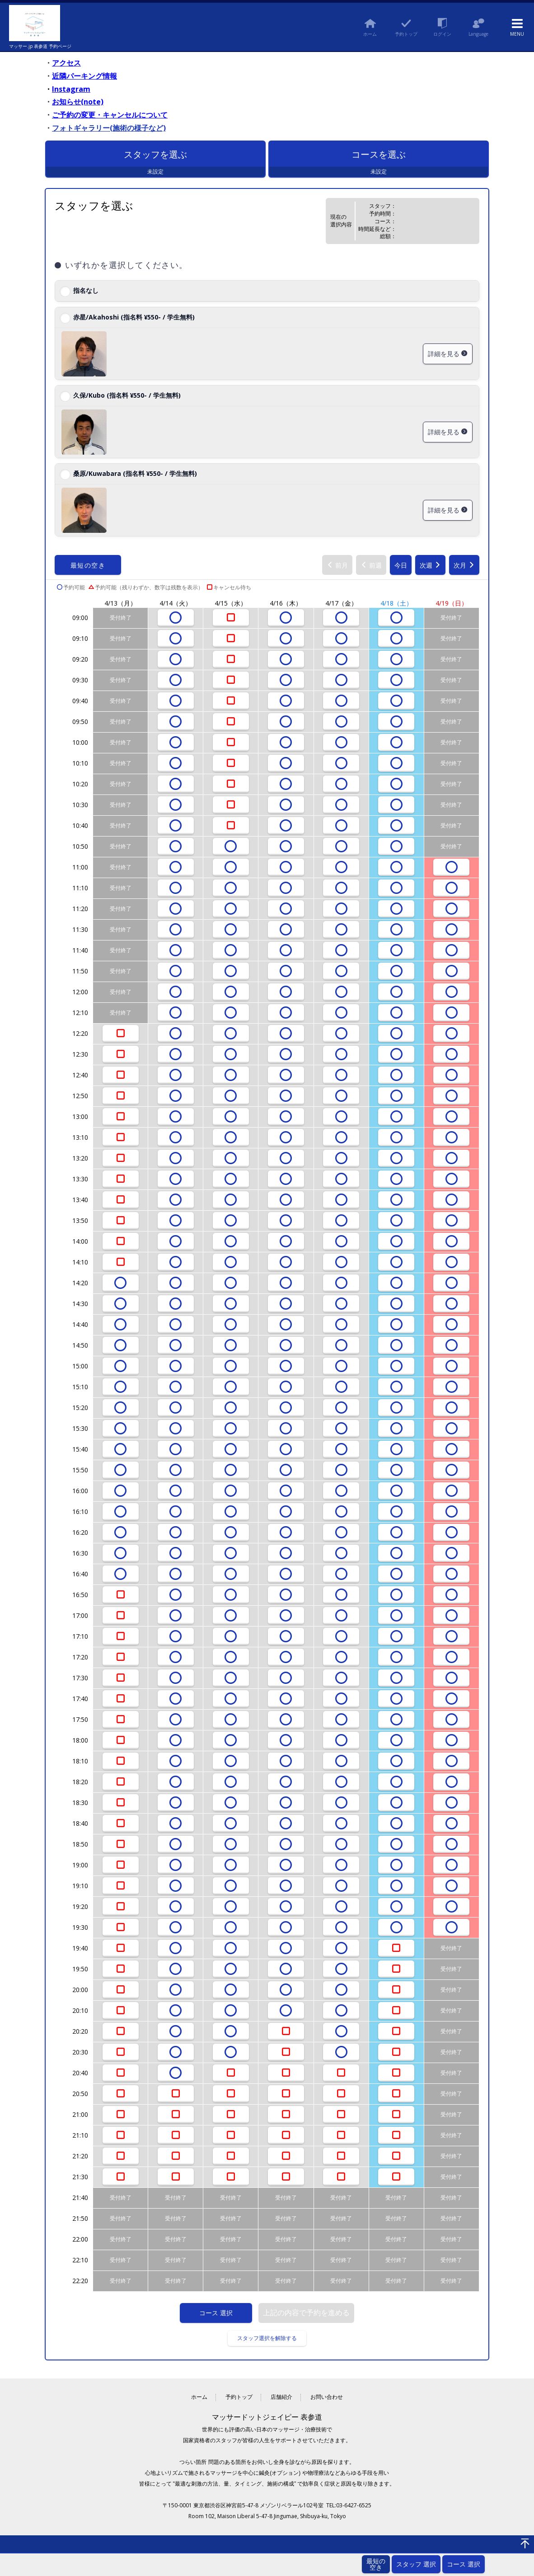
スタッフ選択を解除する (267, 2338)
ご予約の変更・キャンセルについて (110, 115)
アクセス (66, 63)
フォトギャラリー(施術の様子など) (109, 128)
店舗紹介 (281, 2397)
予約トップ (239, 2397)
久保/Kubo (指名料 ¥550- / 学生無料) (127, 395)
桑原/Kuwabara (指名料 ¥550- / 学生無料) (135, 473)
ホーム (199, 2397)
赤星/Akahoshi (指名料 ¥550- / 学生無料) (134, 317)
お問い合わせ (326, 2397)
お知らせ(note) (77, 102)
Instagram (71, 89)
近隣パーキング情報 (84, 76)
